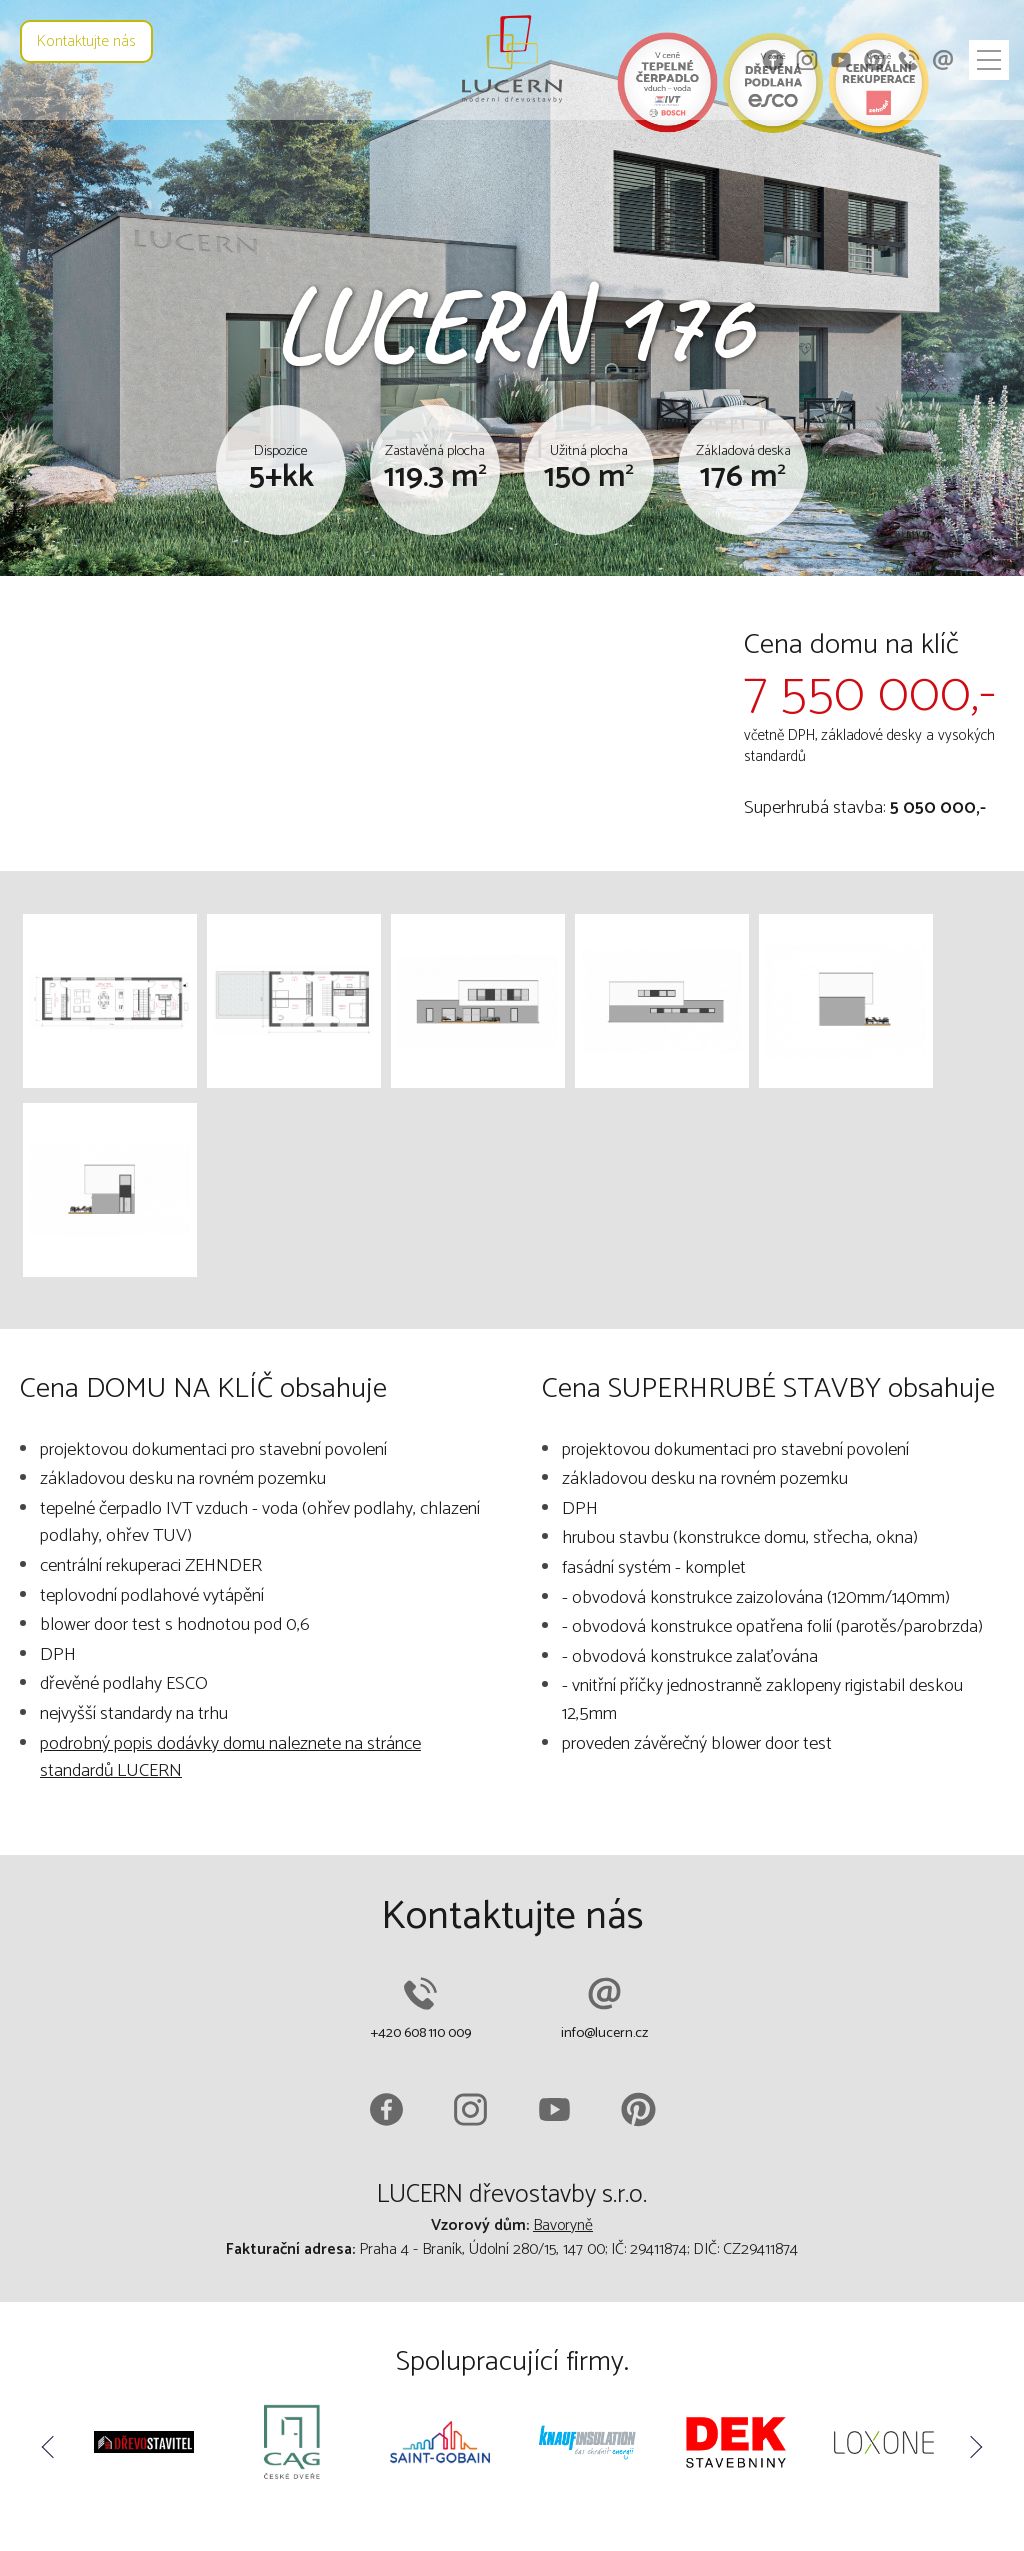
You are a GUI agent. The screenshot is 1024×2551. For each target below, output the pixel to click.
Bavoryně (563, 2225)
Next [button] (974, 2447)
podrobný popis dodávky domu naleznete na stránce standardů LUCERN (230, 1758)
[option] (144, 2446)
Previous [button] (50, 2447)
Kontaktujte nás (86, 41)
